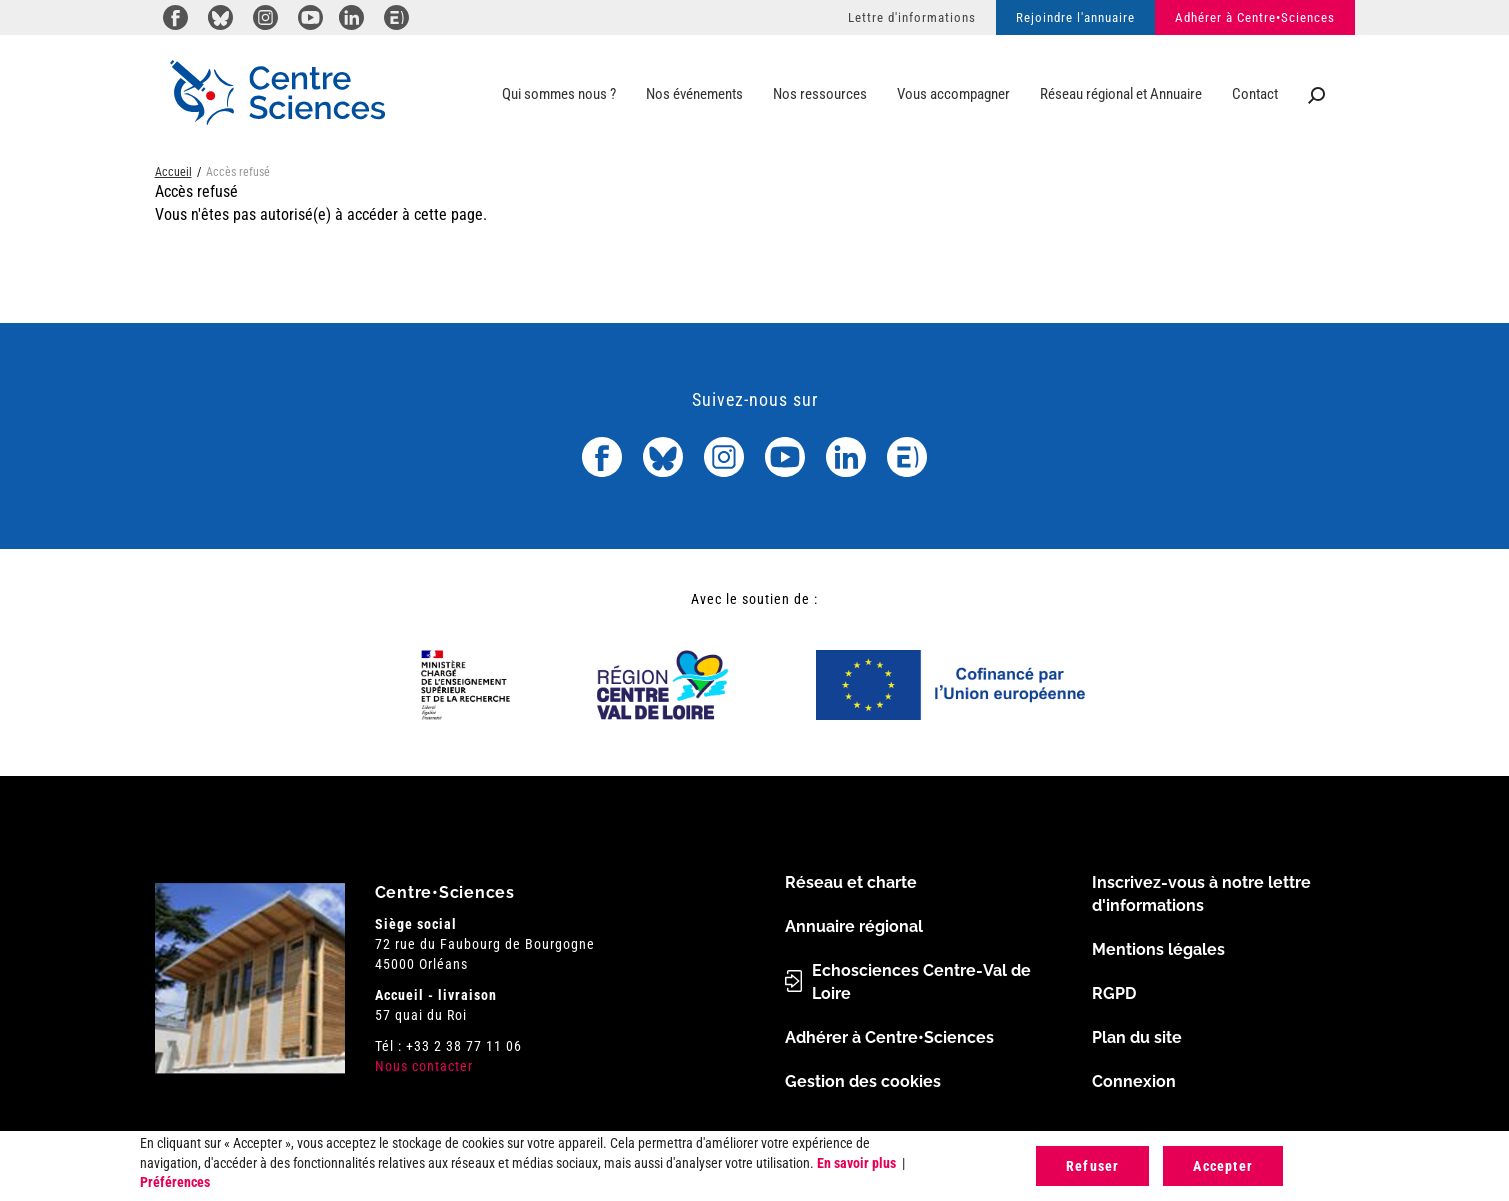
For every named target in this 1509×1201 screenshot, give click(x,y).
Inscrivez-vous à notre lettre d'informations (1201, 894)
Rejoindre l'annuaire (1075, 17)
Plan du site (1137, 1037)
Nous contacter (424, 1066)
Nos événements (694, 94)
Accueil (173, 172)
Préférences (175, 1182)
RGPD (1114, 993)
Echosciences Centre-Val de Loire (921, 982)
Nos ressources (820, 94)
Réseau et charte (851, 882)
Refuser (1092, 1166)
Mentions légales (1158, 949)
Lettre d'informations (912, 17)
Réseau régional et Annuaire (1121, 94)
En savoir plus (856, 1163)
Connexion (1134, 1081)
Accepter (1223, 1166)
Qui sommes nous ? (559, 94)
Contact (1255, 94)
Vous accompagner (953, 94)
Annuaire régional (854, 926)
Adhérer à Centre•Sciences (1255, 17)
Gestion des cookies (863, 1081)
